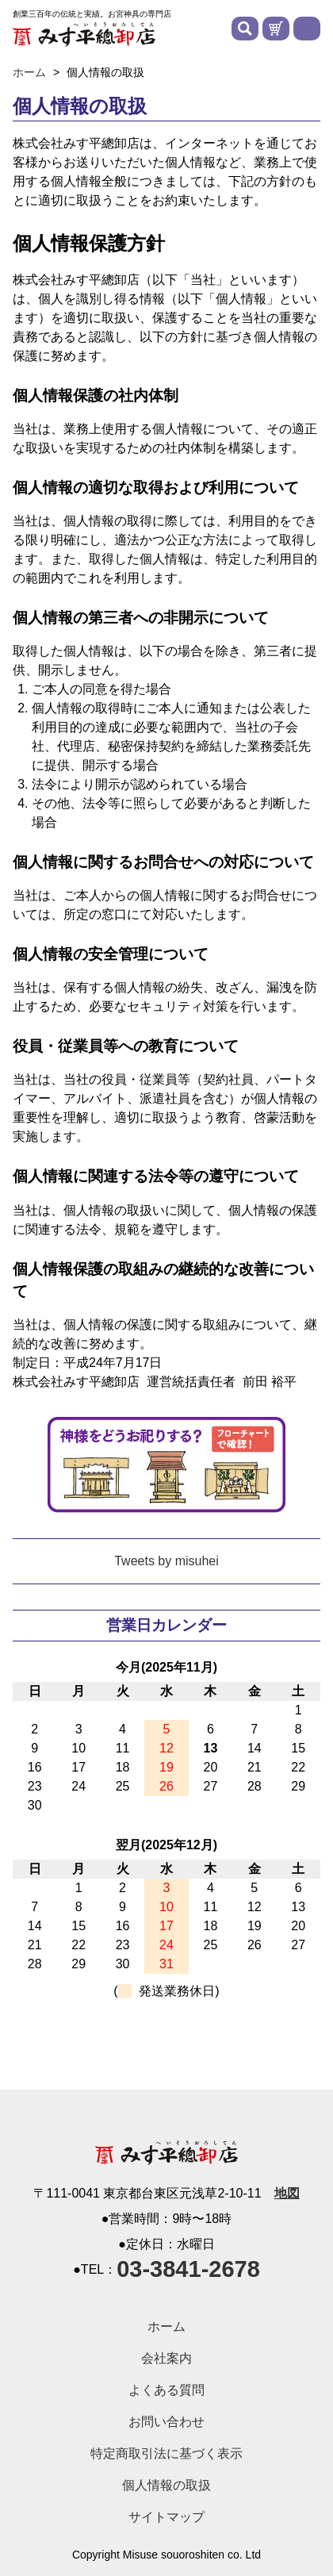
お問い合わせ (166, 2421)
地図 (287, 2193)
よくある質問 (166, 2390)
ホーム (166, 2326)
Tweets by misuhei (166, 1561)
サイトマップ (166, 2517)
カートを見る (275, 28)
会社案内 (166, 2358)
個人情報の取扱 (166, 2485)
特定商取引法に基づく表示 (166, 2453)
